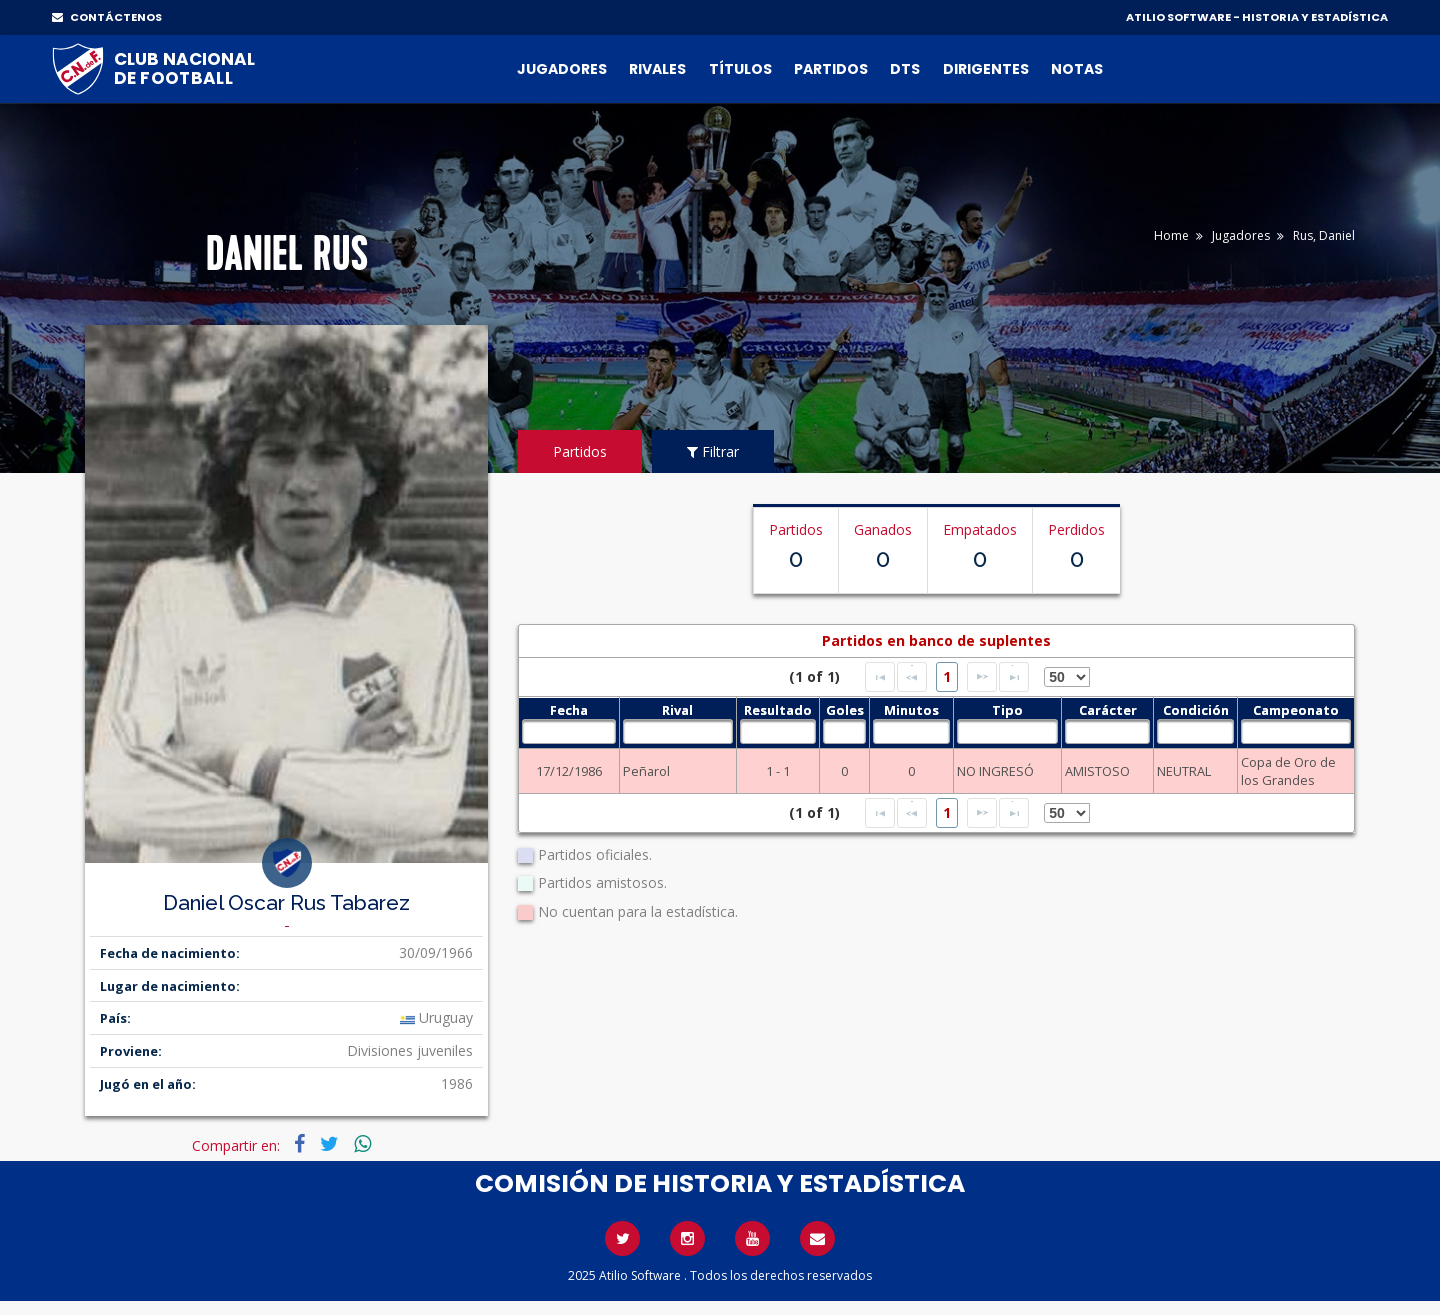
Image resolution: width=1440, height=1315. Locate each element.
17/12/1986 (569, 771)
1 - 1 (778, 771)
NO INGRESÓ (995, 771)
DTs (905, 69)
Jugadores (562, 69)
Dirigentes (986, 69)
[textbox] (568, 731)
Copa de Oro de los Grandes (1288, 771)
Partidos (831, 69)
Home (1171, 235)
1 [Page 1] (947, 676)
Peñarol (646, 771)
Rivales (657, 69)
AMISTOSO (1097, 771)
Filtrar (713, 451)
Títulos (740, 69)
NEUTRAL (1184, 771)
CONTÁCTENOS (107, 17)
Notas (1077, 69)
